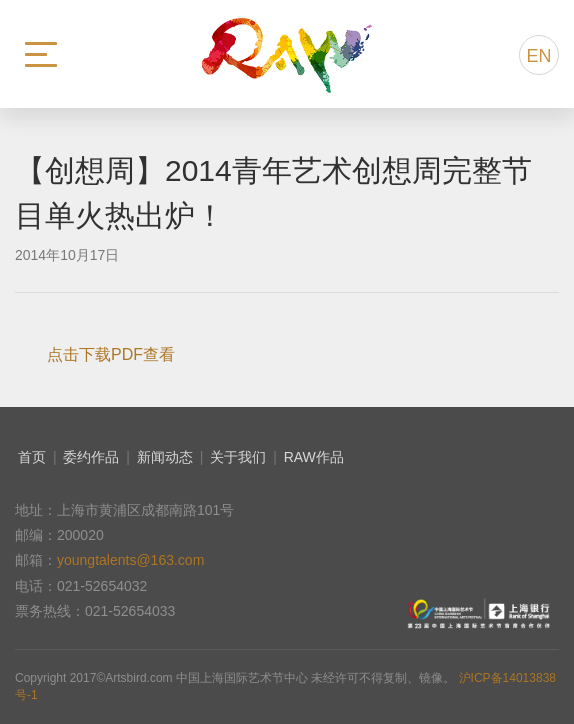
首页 (32, 457)
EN (538, 56)
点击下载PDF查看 (111, 354)
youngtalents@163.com (130, 560)
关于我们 (238, 457)
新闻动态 (165, 457)
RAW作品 (314, 457)
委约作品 (91, 457)
